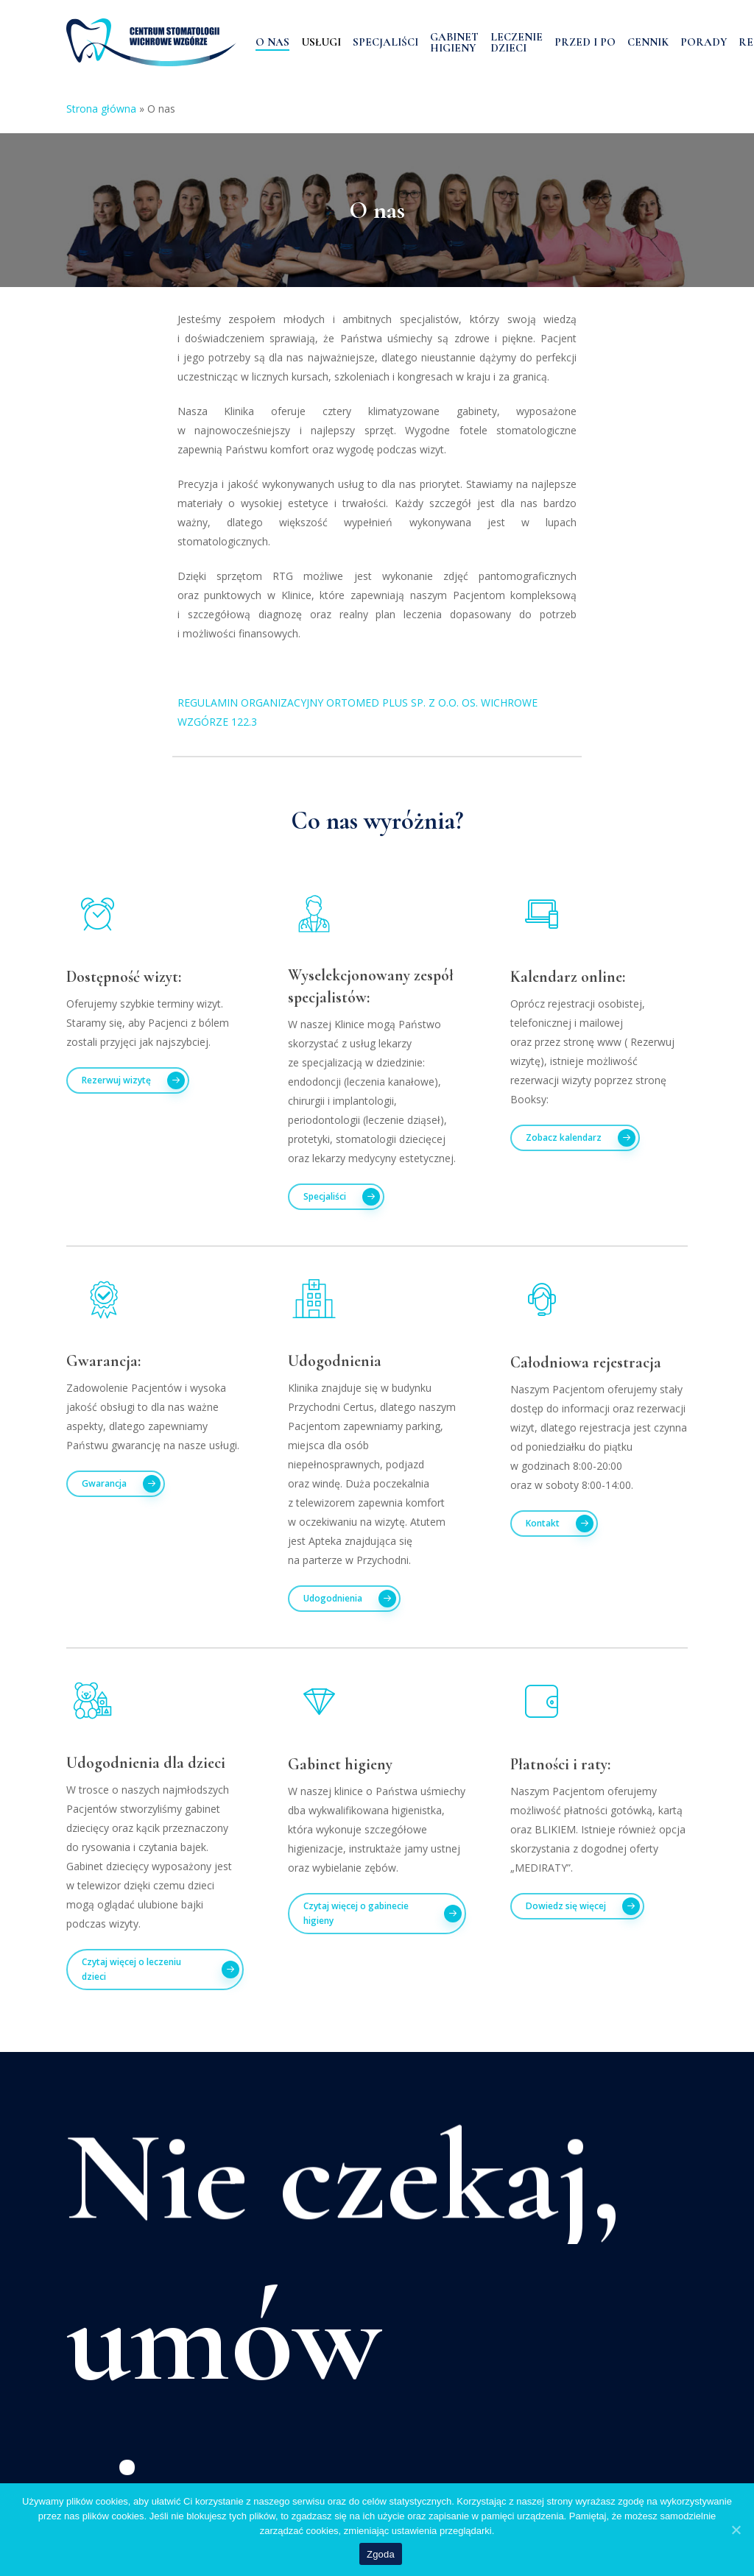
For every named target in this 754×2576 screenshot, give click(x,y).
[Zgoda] (735, 2529)
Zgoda (381, 2554)
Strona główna (101, 109)
